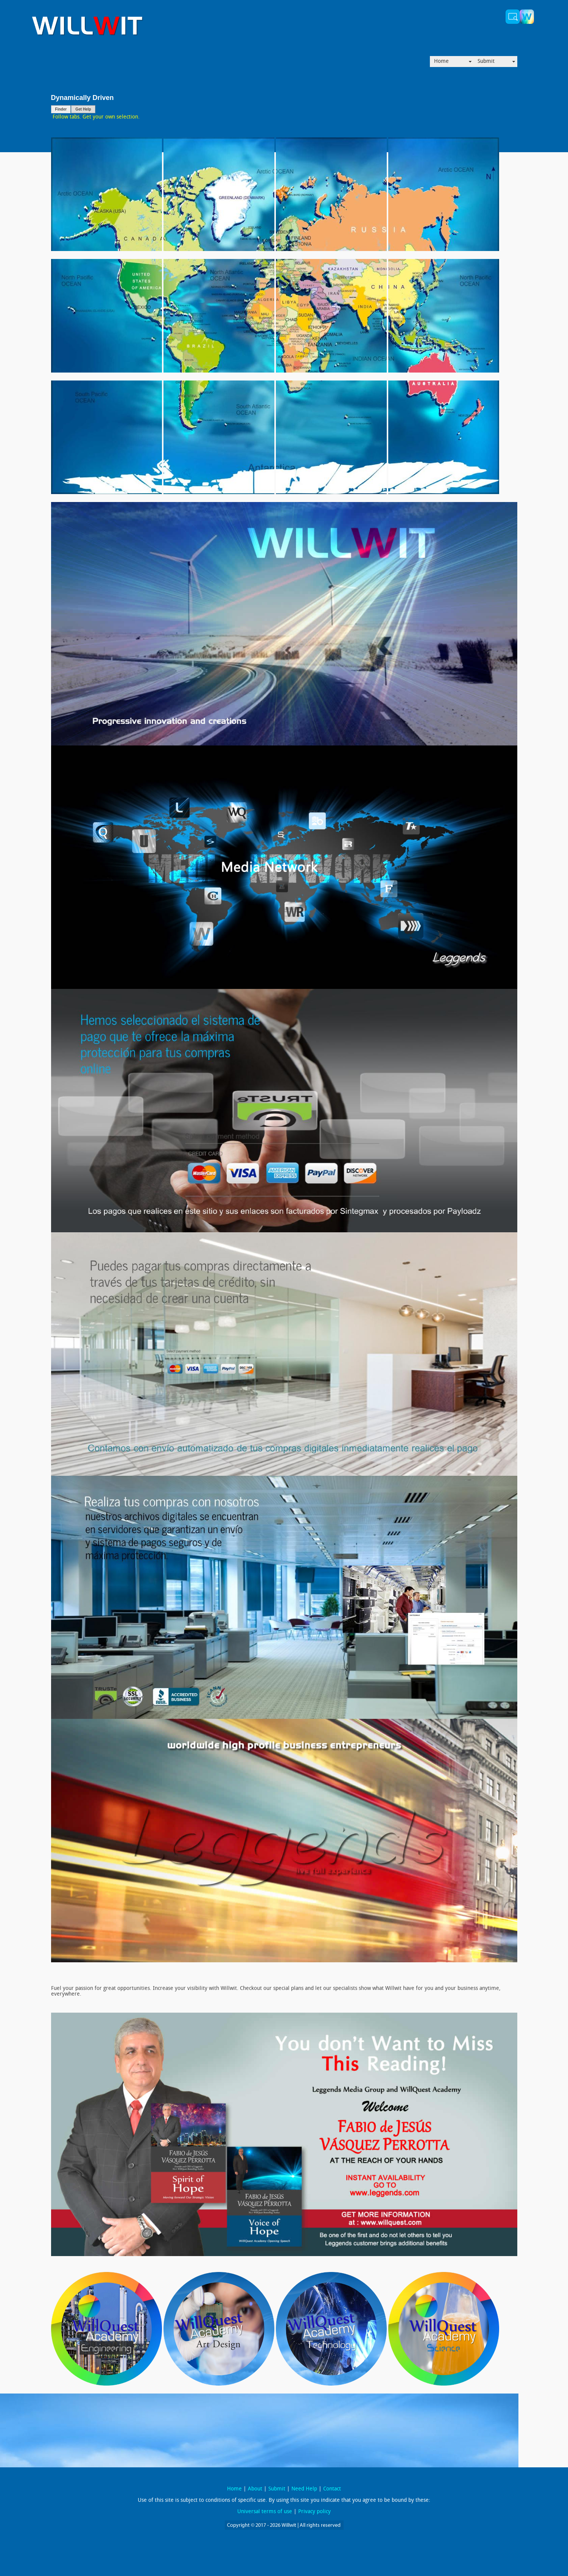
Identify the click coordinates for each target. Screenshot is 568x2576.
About (255, 2489)
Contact (332, 2489)
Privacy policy (314, 2512)
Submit (486, 61)
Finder (61, 109)
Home (441, 61)
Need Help (304, 2489)
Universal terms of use (264, 2512)
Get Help (83, 109)
